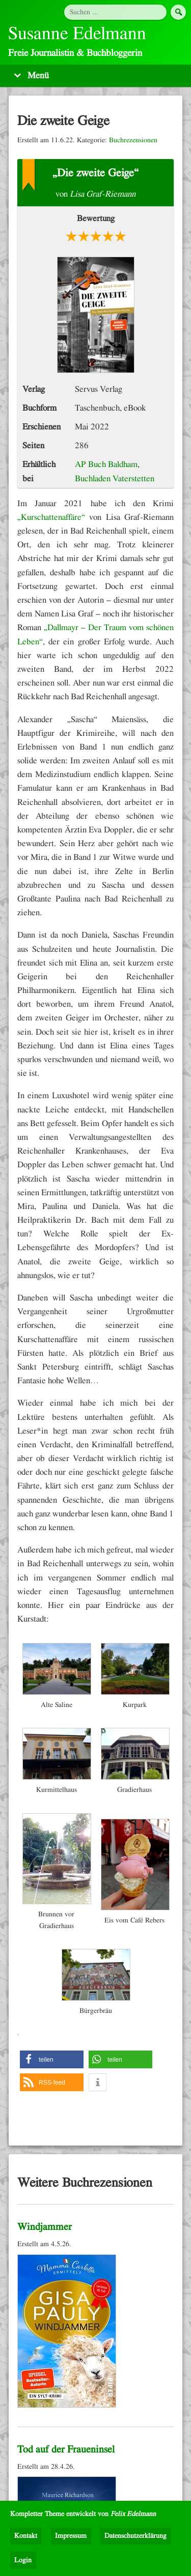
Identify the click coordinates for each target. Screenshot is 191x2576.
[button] (52, 2059)
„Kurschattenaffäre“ (51, 517)
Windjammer (44, 2227)
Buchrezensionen (133, 140)
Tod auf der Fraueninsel (66, 2449)
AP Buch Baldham (106, 464)
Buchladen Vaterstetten (114, 478)
